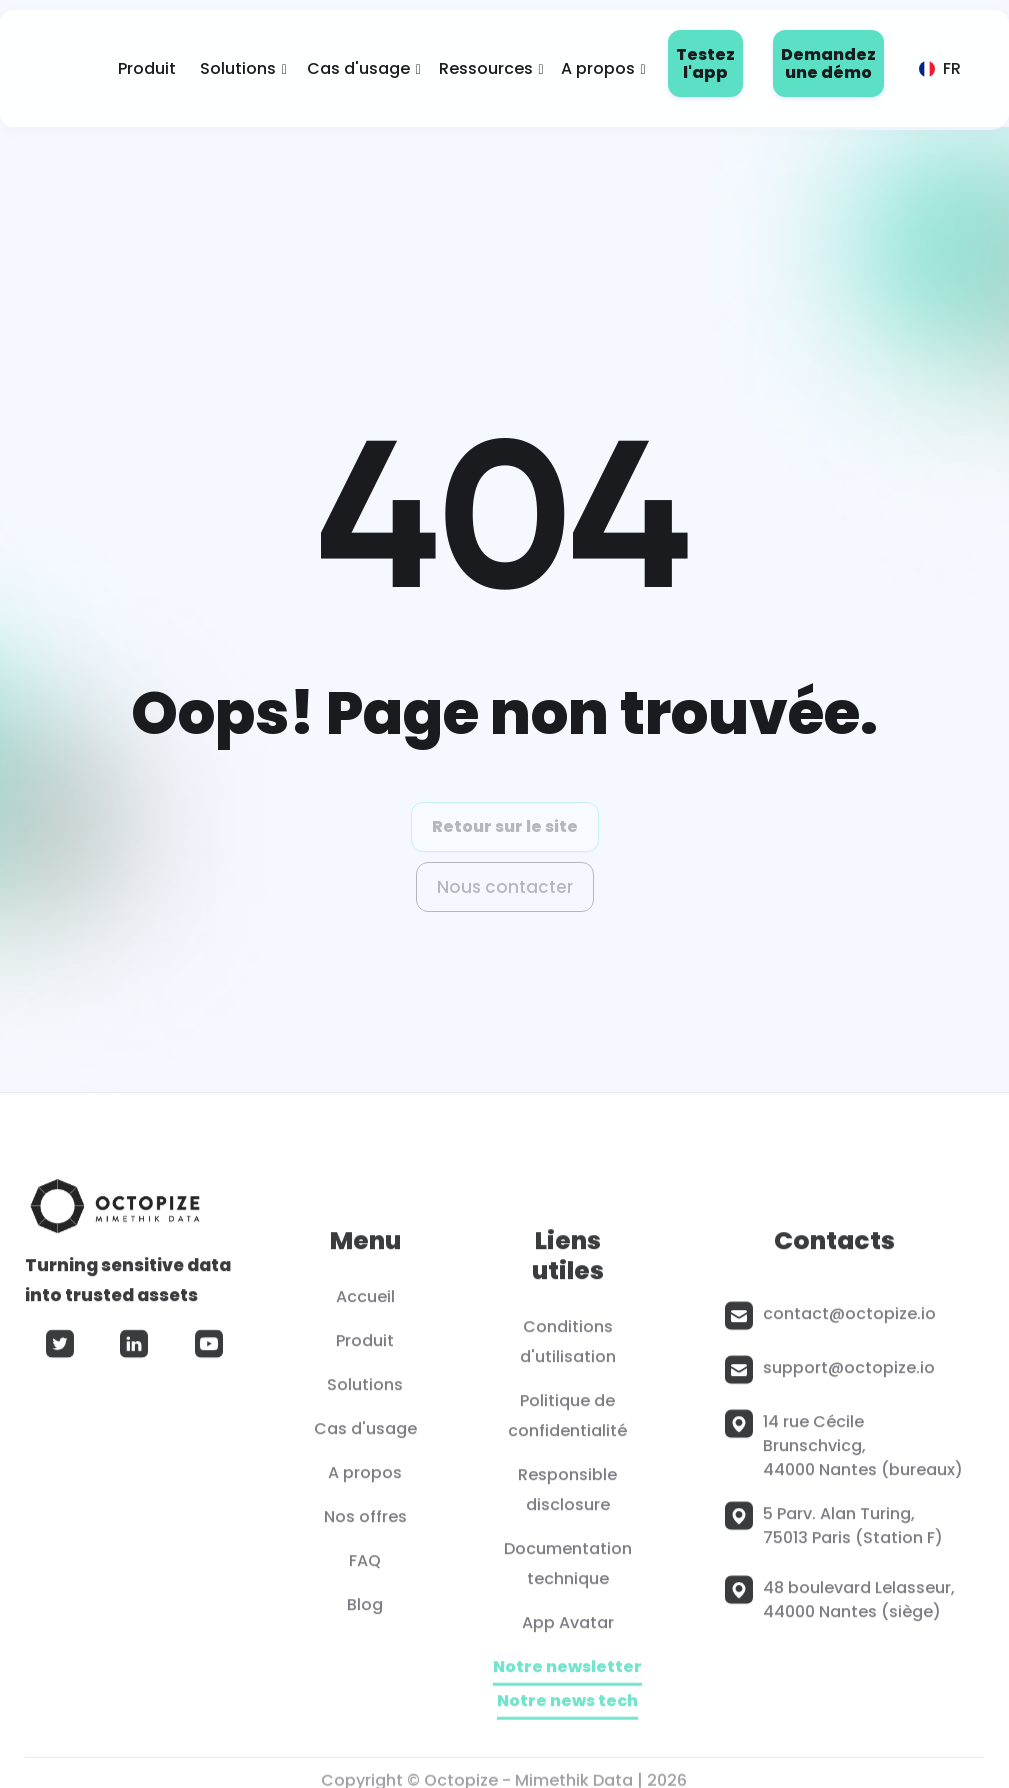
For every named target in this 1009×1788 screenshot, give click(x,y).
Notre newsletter (568, 1674)
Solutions (238, 68)
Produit (147, 68)
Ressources (486, 68)
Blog (365, 1611)
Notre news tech (568, 1708)
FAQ (365, 1567)
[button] (238, 69)
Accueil (365, 1303)
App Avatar (568, 1629)
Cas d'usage (358, 68)
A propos (598, 68)
